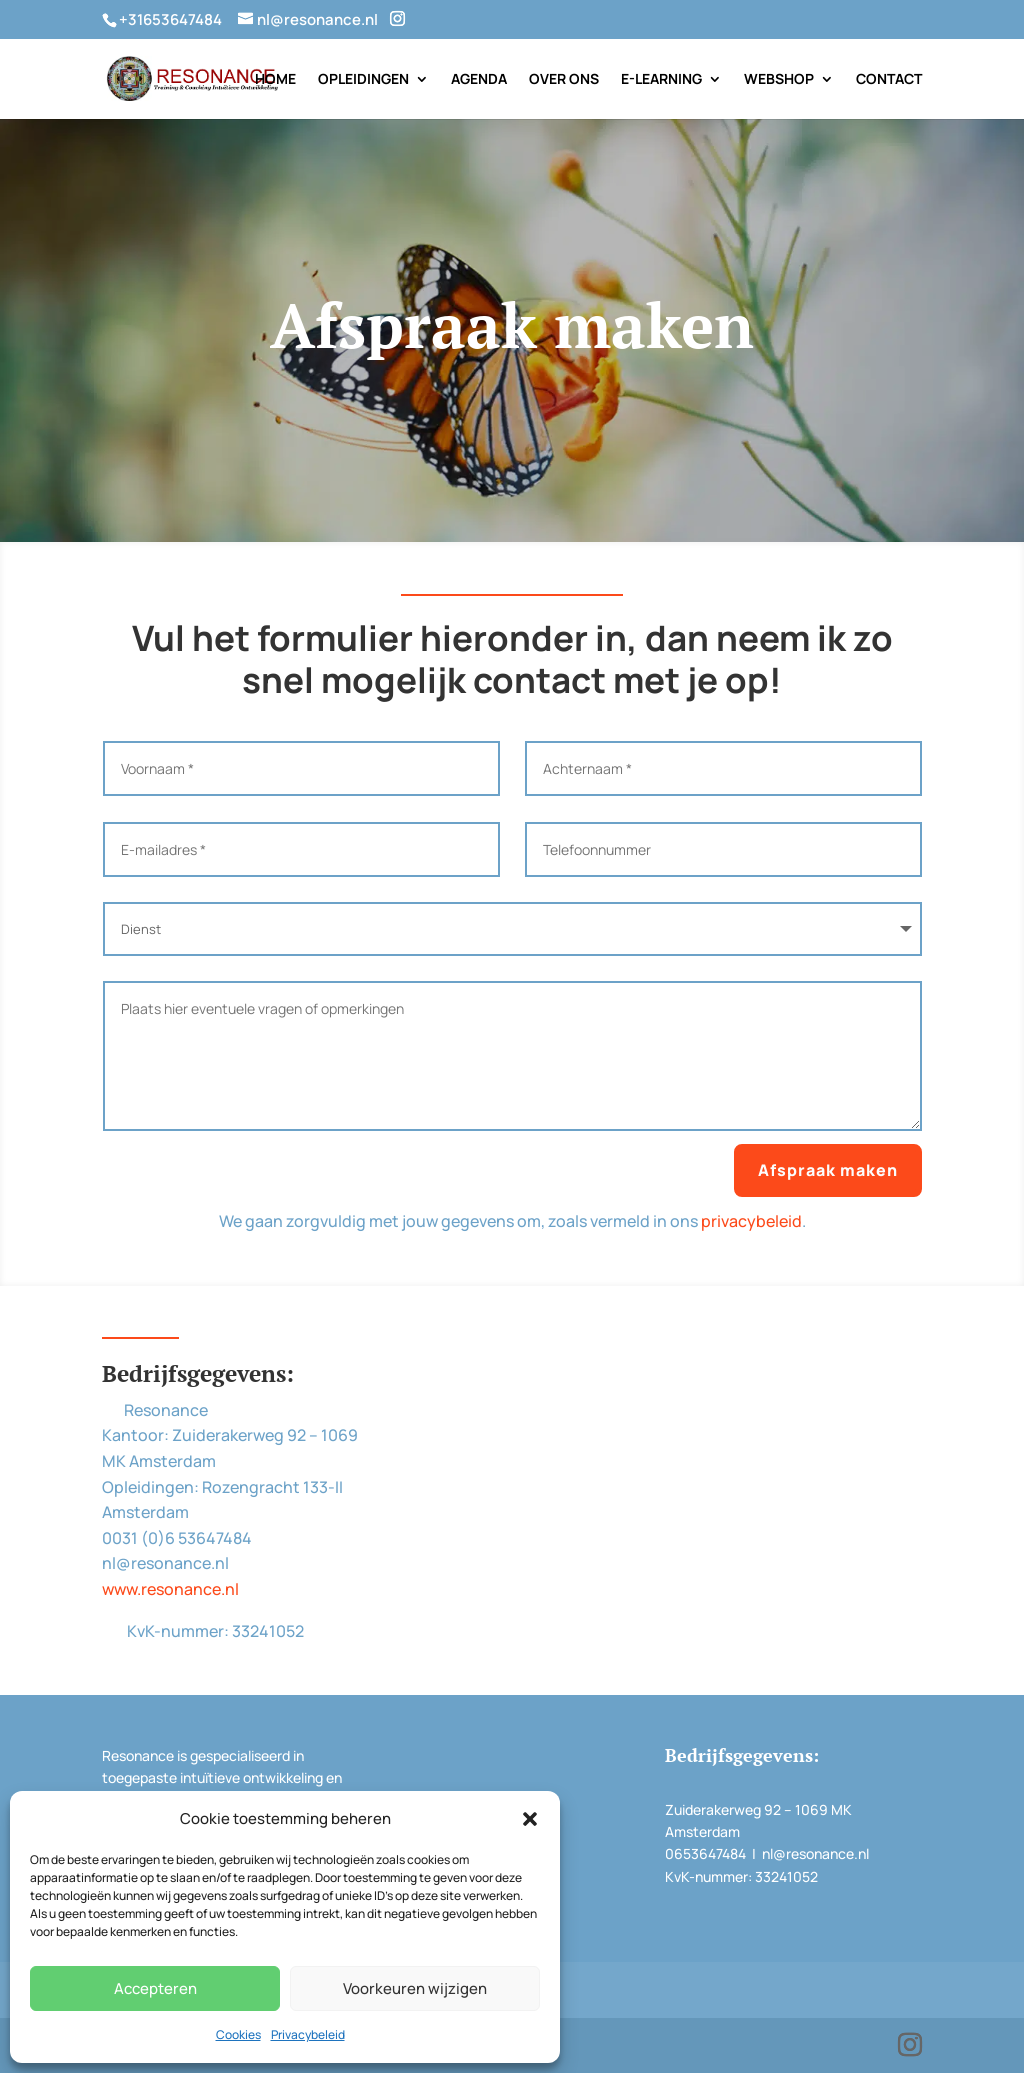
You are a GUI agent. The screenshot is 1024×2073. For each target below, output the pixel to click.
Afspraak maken (828, 1170)
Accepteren (155, 1988)
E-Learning (661, 80)
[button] (530, 1819)
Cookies (238, 2034)
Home (275, 80)
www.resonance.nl (170, 1589)
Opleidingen (363, 80)
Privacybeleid (308, 2034)
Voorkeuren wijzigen (415, 1988)
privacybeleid (751, 1221)
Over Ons (564, 80)
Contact (889, 80)
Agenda (479, 80)
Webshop (779, 80)
